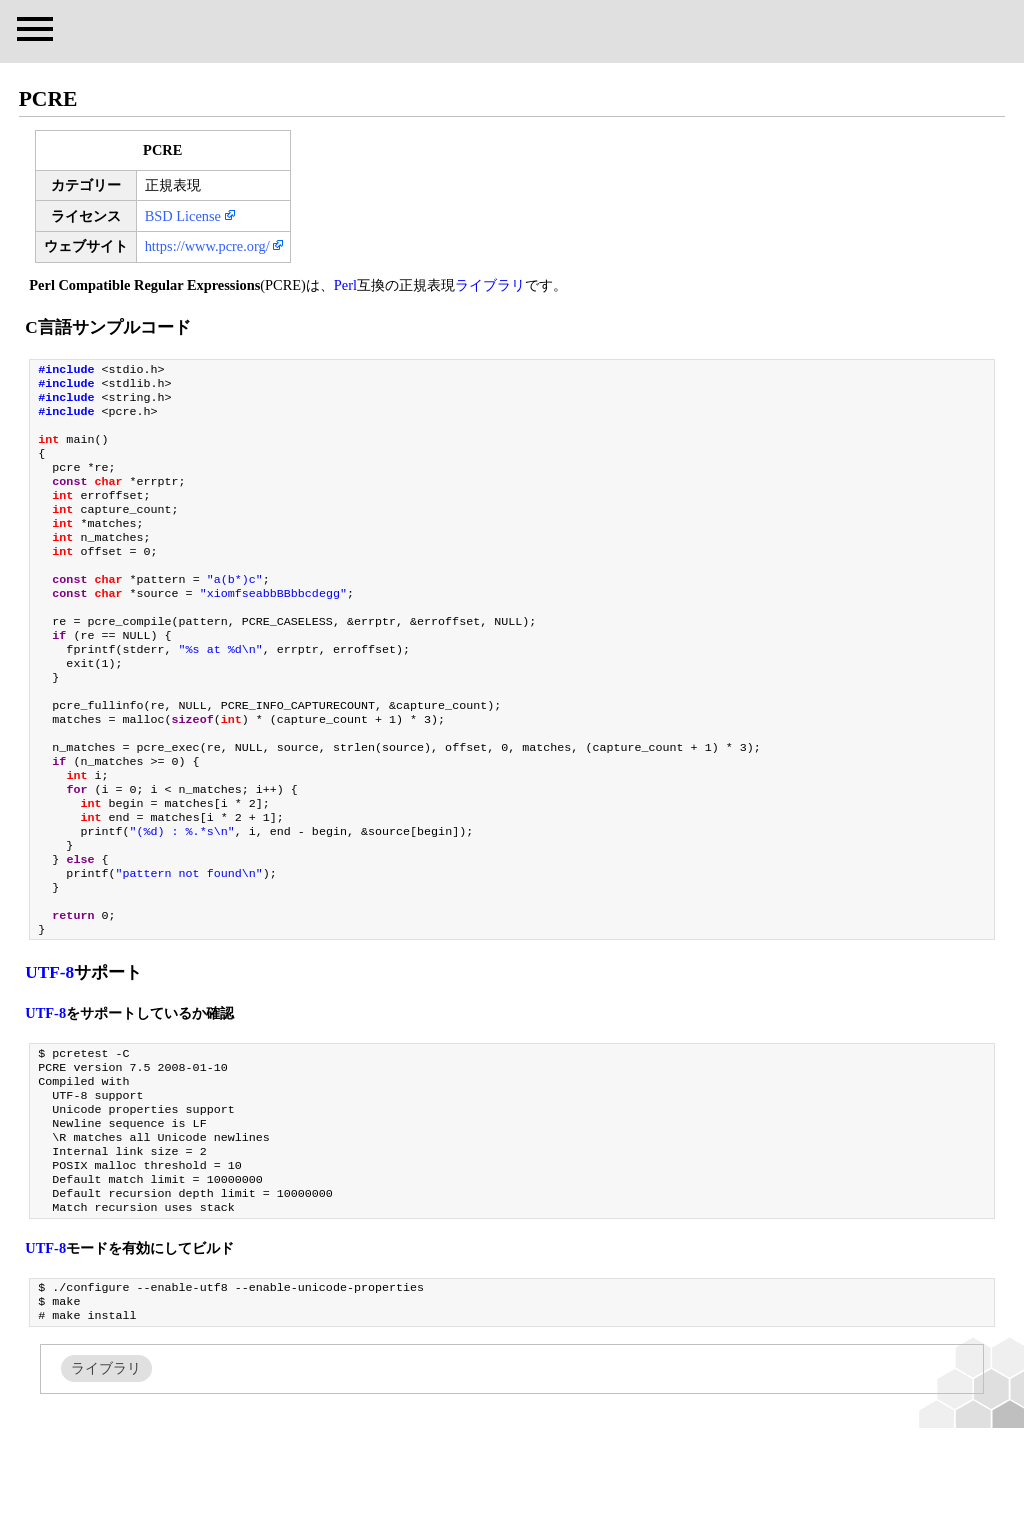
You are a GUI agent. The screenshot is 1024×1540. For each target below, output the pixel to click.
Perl (345, 285)
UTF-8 (49, 1054)
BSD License (183, 216)
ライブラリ (490, 285)
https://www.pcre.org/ (207, 246)
